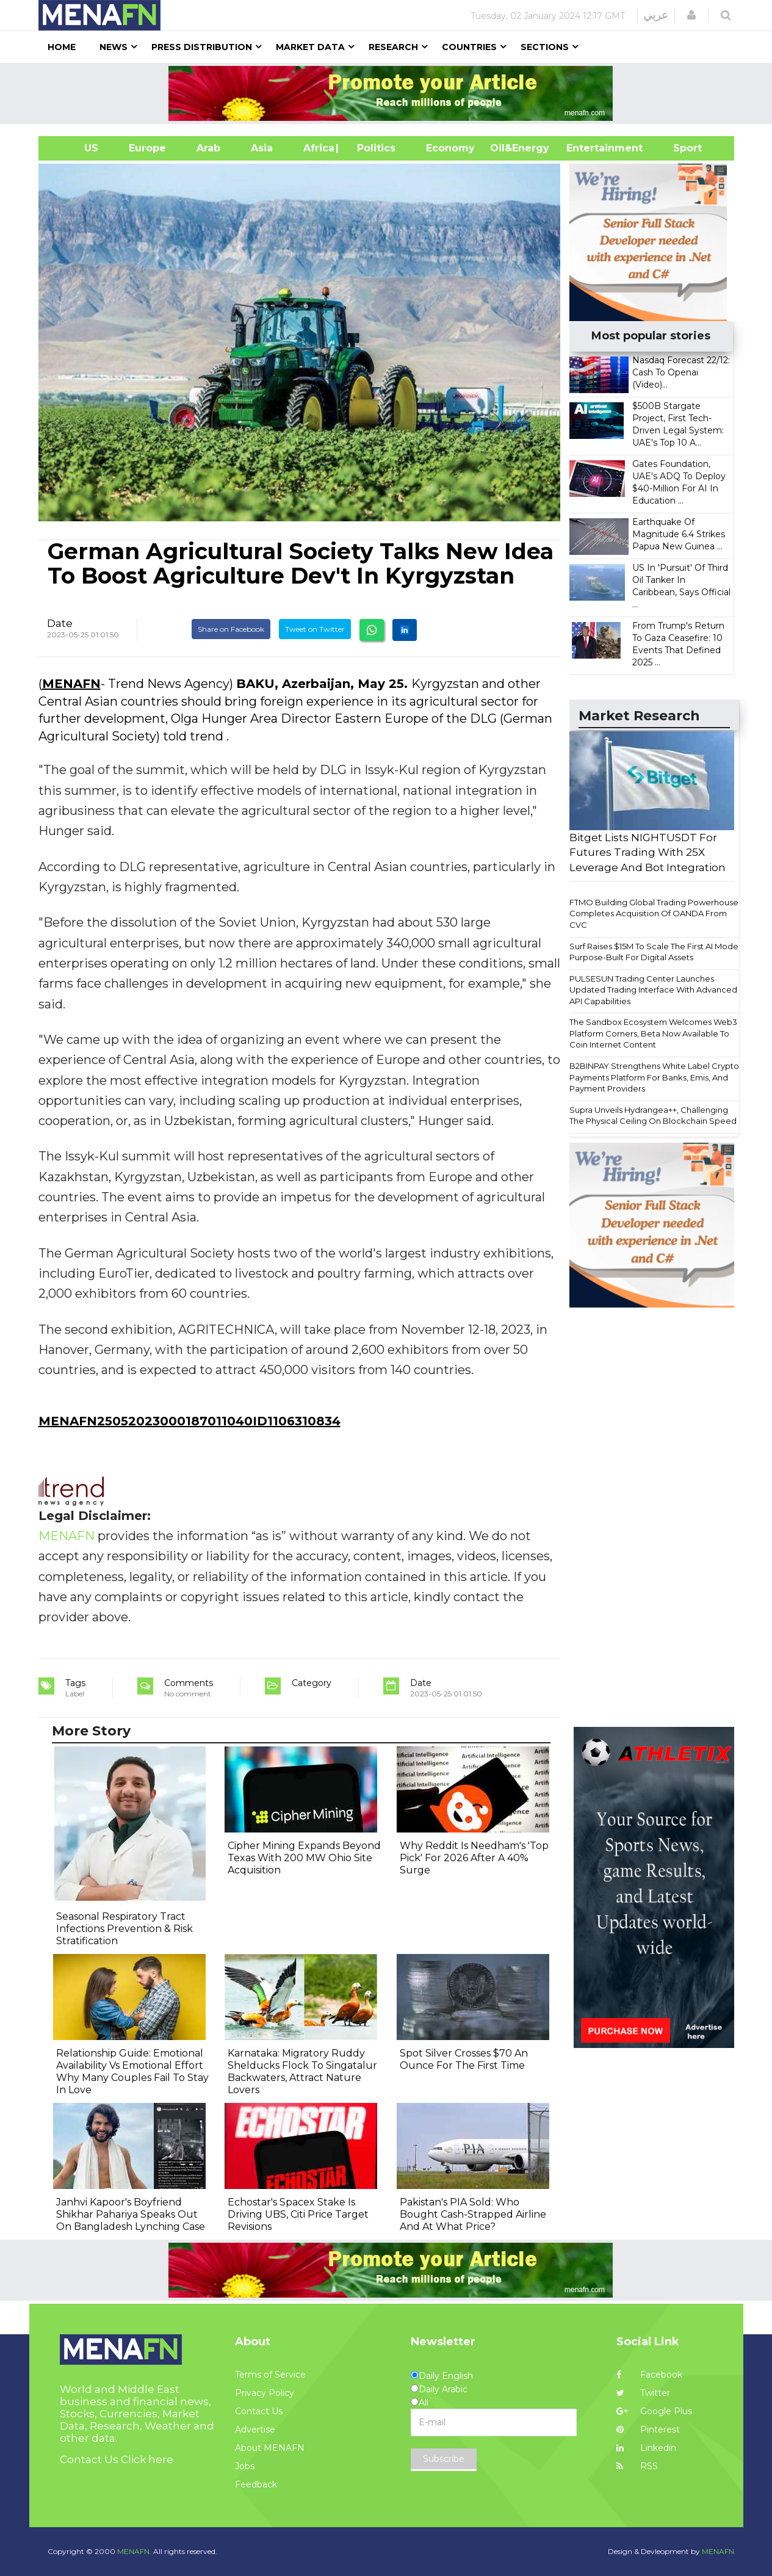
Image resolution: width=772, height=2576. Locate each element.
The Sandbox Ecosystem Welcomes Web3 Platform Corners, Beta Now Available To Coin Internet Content (653, 1033)
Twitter (643, 2392)
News (113, 47)
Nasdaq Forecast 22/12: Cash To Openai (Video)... (681, 372)
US (76, 148)
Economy (450, 148)
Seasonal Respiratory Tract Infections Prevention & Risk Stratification (124, 1929)
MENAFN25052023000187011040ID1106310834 (189, 1421)
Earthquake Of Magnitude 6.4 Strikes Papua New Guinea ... (678, 534)
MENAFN (71, 683)
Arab (208, 148)
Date (60, 623)
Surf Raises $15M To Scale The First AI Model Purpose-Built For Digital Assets (654, 952)
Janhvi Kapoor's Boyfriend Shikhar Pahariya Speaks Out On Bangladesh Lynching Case (130, 2214)
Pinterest (648, 2429)
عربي (655, 15)
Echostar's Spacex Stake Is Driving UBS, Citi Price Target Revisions (298, 2214)
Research (393, 47)
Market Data (310, 47)
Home (62, 47)
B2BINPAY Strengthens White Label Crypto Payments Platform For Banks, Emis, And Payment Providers (654, 1077)
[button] (691, 15)
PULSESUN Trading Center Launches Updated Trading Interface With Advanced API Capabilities (653, 990)
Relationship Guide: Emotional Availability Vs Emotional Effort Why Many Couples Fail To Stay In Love (132, 2071)
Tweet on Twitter (315, 629)
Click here (147, 2459)
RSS (637, 2466)
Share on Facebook (231, 629)
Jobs (244, 2466)
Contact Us (259, 2411)
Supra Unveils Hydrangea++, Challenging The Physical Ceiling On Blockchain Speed (653, 1115)
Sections (545, 47)
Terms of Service (270, 2374)
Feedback (256, 2484)
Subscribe (443, 2458)
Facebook (649, 2374)
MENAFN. (134, 2551)
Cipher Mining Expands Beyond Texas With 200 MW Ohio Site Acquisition (304, 1858)
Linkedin (646, 2447)
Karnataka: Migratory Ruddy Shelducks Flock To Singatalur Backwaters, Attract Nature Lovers (302, 2071)
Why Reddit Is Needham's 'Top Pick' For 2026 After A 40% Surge (474, 1858)
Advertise (255, 2429)
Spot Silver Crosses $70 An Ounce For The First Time (464, 2059)
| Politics (373, 148)
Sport (680, 148)
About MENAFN (270, 2447)
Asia (262, 148)
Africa (317, 148)
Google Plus (654, 2411)
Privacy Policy (264, 2392)
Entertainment (586, 148)
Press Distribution (201, 47)
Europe (147, 148)
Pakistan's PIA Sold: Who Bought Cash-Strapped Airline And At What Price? (473, 2214)
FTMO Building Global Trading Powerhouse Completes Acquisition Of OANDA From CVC (653, 913)
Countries (469, 47)
